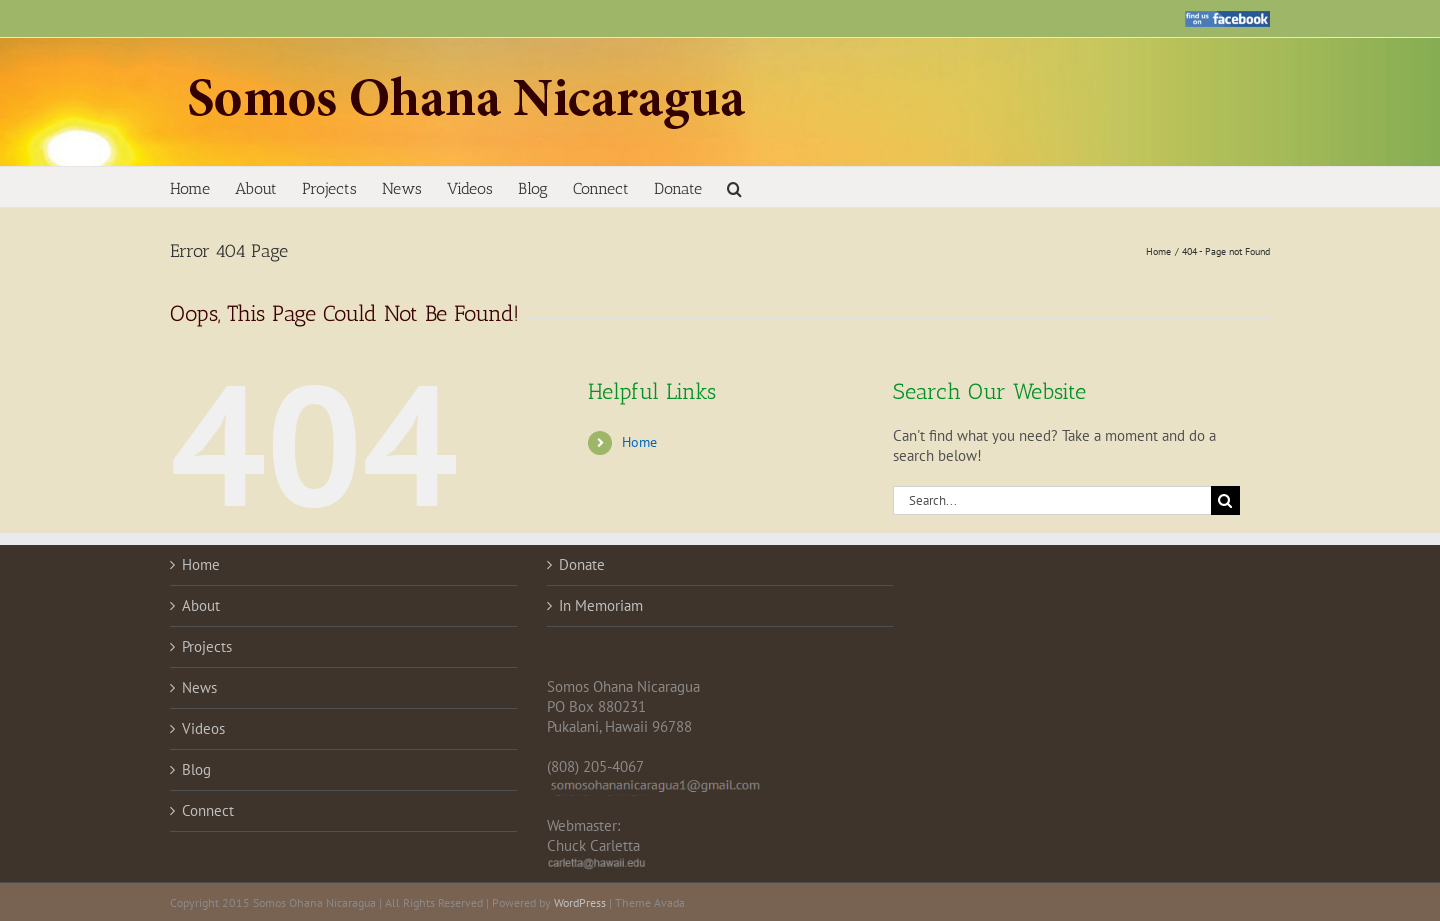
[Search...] (1052, 500)
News (199, 687)
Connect (208, 810)
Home (639, 442)
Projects (207, 646)
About (201, 605)
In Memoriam (601, 605)
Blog (196, 769)
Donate (582, 564)
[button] (734, 187)
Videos (203, 728)
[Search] (1225, 500)
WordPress (580, 902)
